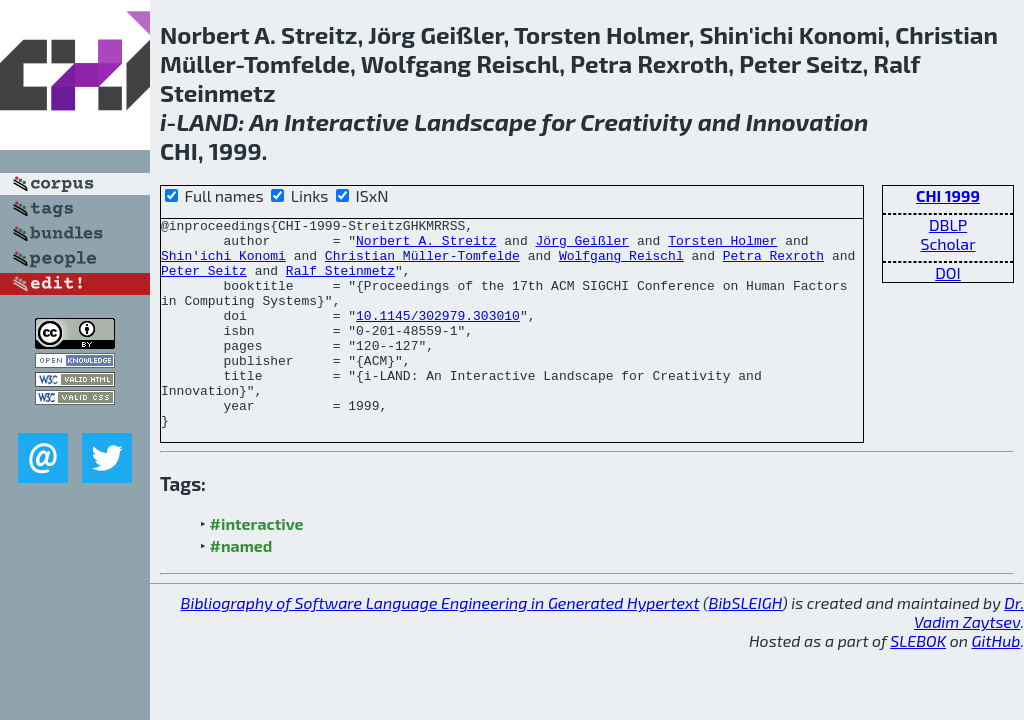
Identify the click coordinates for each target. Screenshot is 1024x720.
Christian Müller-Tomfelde (422, 264)
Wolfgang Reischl (621, 264)
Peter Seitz (204, 282)
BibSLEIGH (745, 644)
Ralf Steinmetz (340, 282)
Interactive (346, 121)
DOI (948, 272)
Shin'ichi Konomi (223, 264)
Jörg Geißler (582, 246)
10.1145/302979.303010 (438, 336)
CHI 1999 (948, 195)
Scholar (947, 243)
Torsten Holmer (722, 246)
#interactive (257, 565)
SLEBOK (918, 682)
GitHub (996, 682)
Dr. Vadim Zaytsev (969, 654)
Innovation (807, 121)
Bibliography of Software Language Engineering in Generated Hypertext (440, 644)
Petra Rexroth (773, 264)
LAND (208, 121)
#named (241, 587)
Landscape (475, 121)
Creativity (636, 121)
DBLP (948, 224)
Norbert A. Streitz (426, 246)
